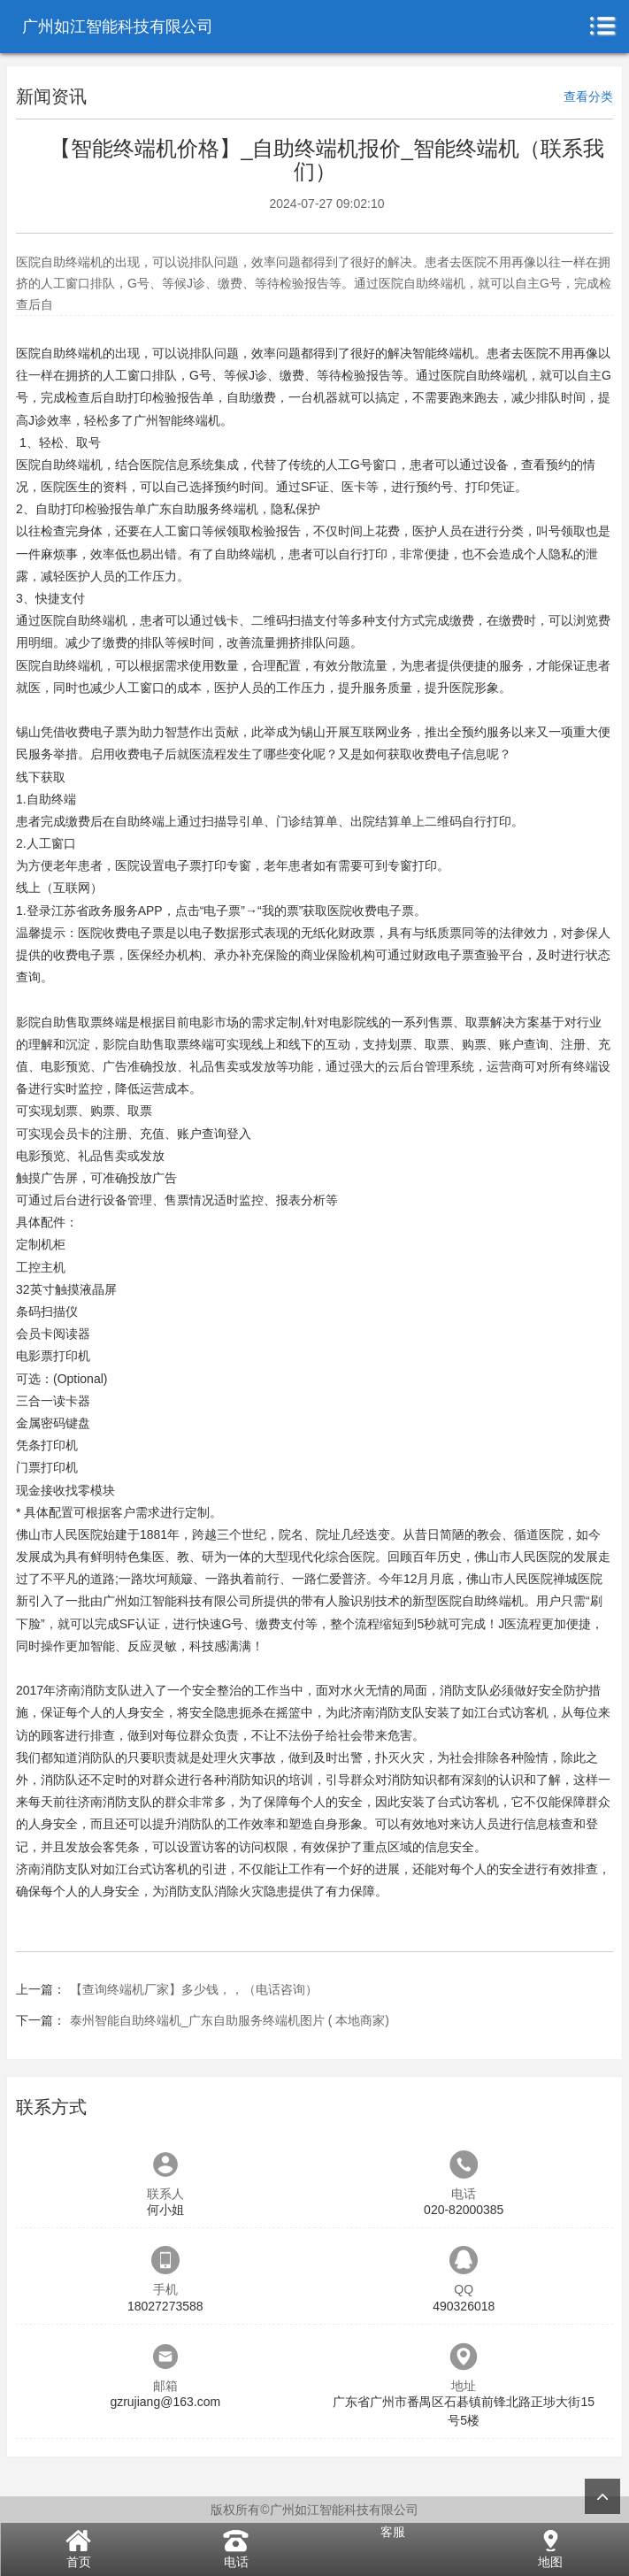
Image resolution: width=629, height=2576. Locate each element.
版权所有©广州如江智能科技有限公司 (314, 2510)
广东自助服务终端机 (202, 509)
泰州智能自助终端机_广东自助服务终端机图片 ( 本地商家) (229, 2020)
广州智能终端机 (177, 420)
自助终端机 (72, 353)
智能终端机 (443, 353)
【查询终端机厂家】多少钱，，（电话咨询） (194, 1989)
